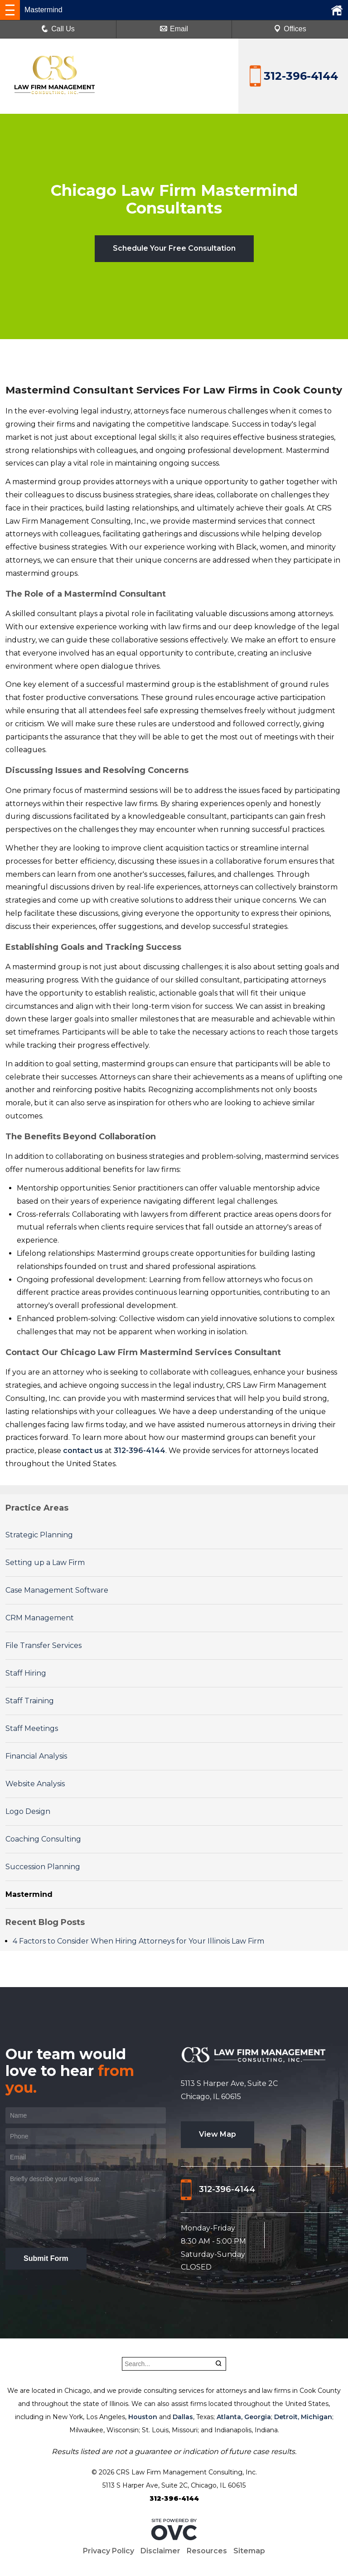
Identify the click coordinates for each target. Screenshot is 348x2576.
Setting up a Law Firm (45, 1562)
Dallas (183, 2417)
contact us (83, 1450)
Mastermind (29, 1894)
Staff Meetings (31, 1728)
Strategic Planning (39, 1535)
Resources (207, 2551)
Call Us (58, 29)
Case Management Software (56, 1590)
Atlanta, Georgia (244, 2417)
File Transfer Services (43, 1645)
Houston (142, 2417)
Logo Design (27, 1811)
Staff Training (29, 1700)
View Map (217, 2134)
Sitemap (249, 2551)
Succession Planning (42, 1866)
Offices (290, 29)
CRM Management (39, 1618)
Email (174, 29)
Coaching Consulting (43, 1839)
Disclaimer (160, 2551)
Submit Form (46, 2258)
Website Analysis (35, 1783)
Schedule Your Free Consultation (174, 248)
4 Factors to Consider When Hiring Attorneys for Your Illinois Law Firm (138, 1941)
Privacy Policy (108, 2551)
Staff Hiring (25, 1673)
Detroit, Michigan (303, 2417)
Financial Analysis (36, 1756)
